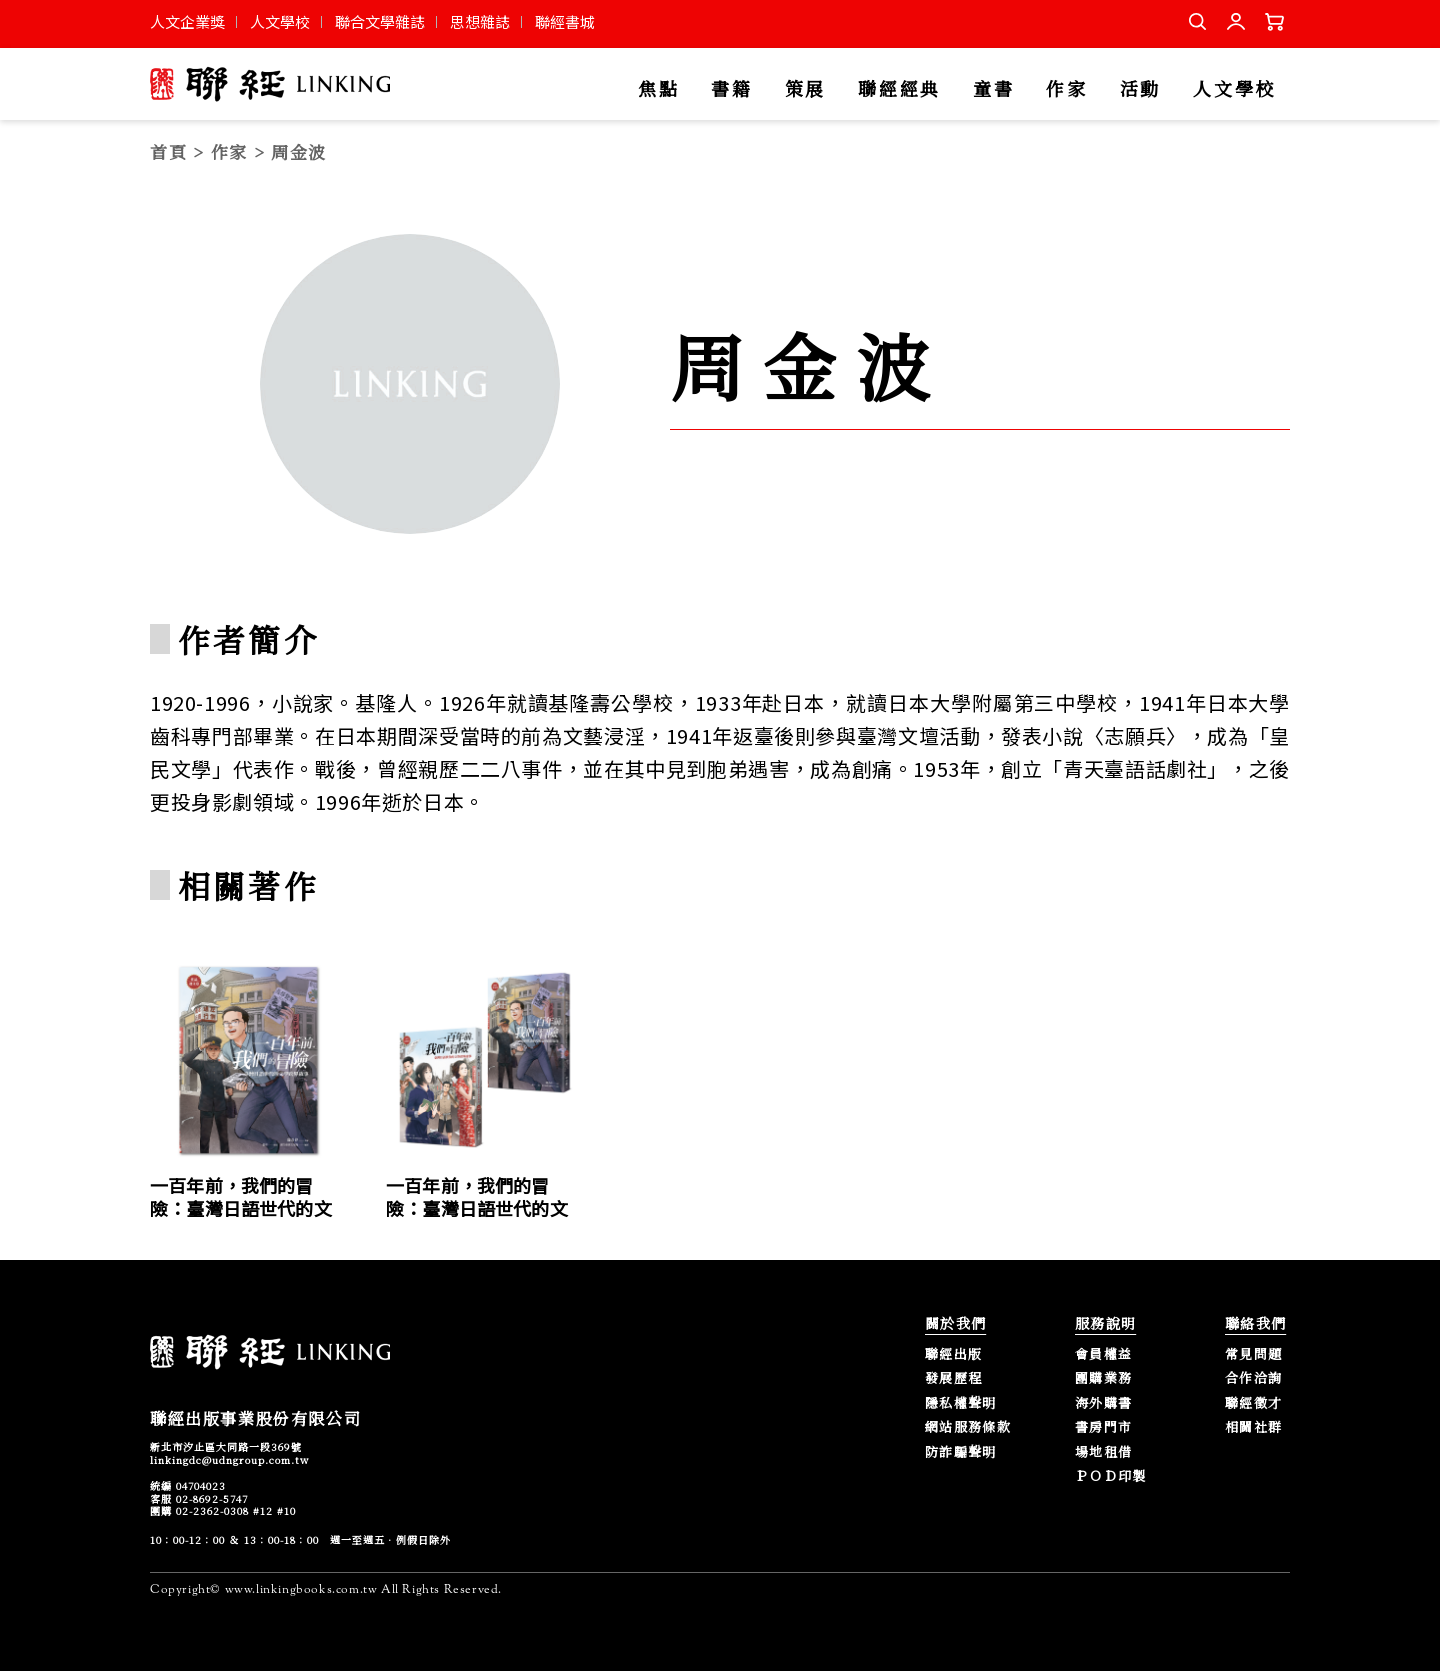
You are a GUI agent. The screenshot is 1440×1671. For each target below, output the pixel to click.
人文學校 (280, 21)
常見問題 (1253, 1354)
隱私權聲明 (961, 1403)
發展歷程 (953, 1378)
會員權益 (1103, 1354)
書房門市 (1103, 1427)
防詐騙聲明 (961, 1452)
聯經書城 (565, 21)
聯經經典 (899, 89)
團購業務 (1103, 1378)
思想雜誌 (480, 21)
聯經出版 (953, 1354)
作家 (1066, 89)
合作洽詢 (1253, 1378)
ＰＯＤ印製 (1111, 1476)
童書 (993, 89)
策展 (805, 89)
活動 (1140, 89)
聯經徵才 (1253, 1403)
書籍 (731, 89)
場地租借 (1103, 1452)
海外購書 (1103, 1403)
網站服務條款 (968, 1427)
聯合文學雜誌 (380, 21)
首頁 (168, 151)
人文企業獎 (187, 21)
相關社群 (1253, 1427)
